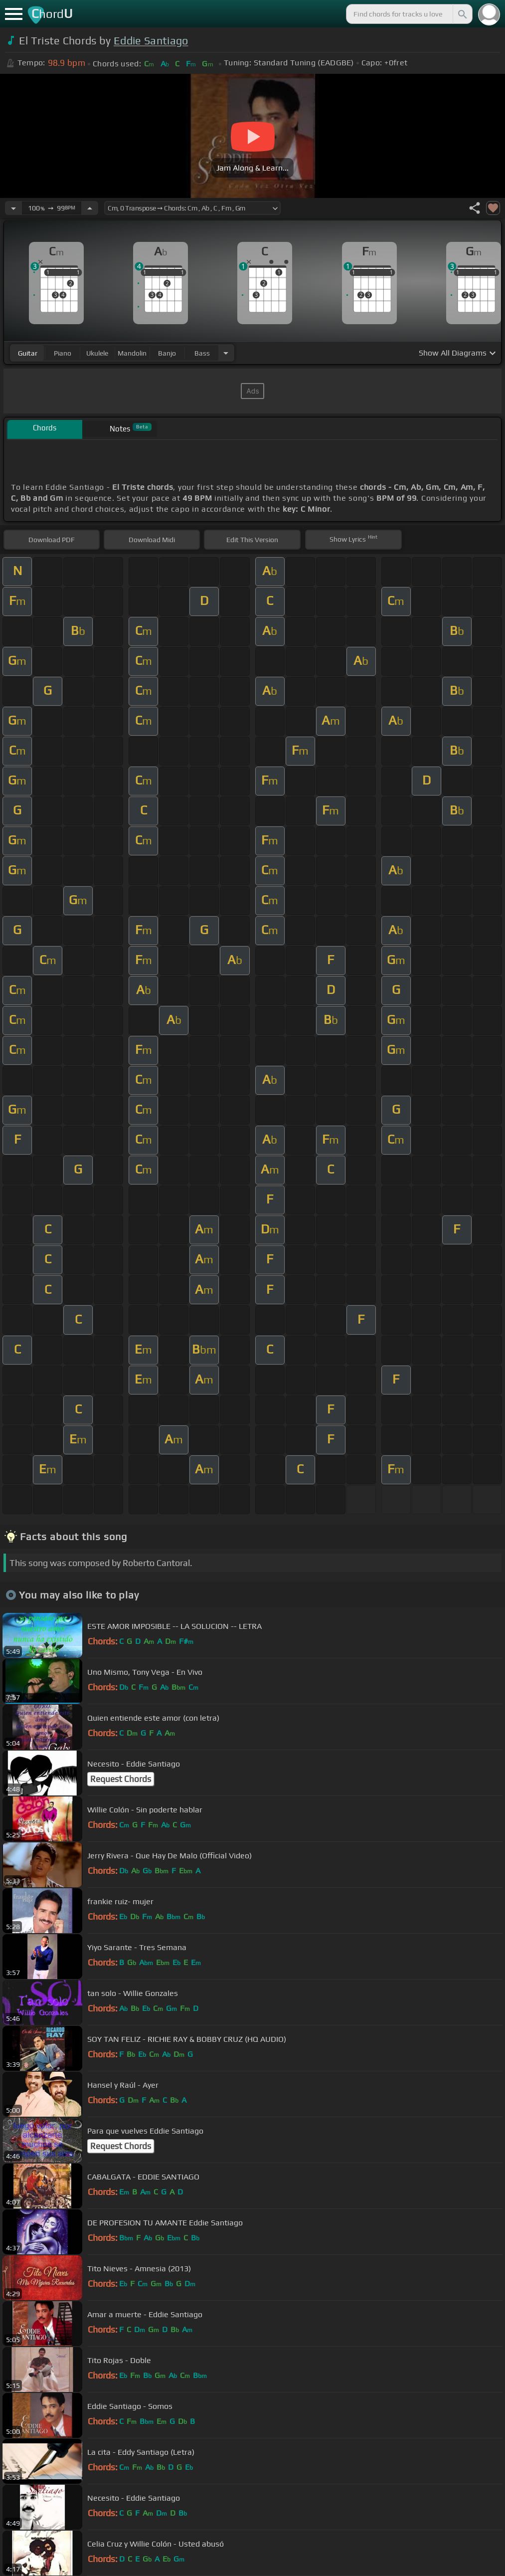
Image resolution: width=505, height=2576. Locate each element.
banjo (167, 353)
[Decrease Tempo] (13, 208)
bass (202, 353)
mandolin (132, 353)
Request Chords (120, 1779)
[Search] (462, 14)
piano (62, 353)
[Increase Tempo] (89, 208)
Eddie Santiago (151, 40)
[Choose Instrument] (225, 353)
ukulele (97, 353)
